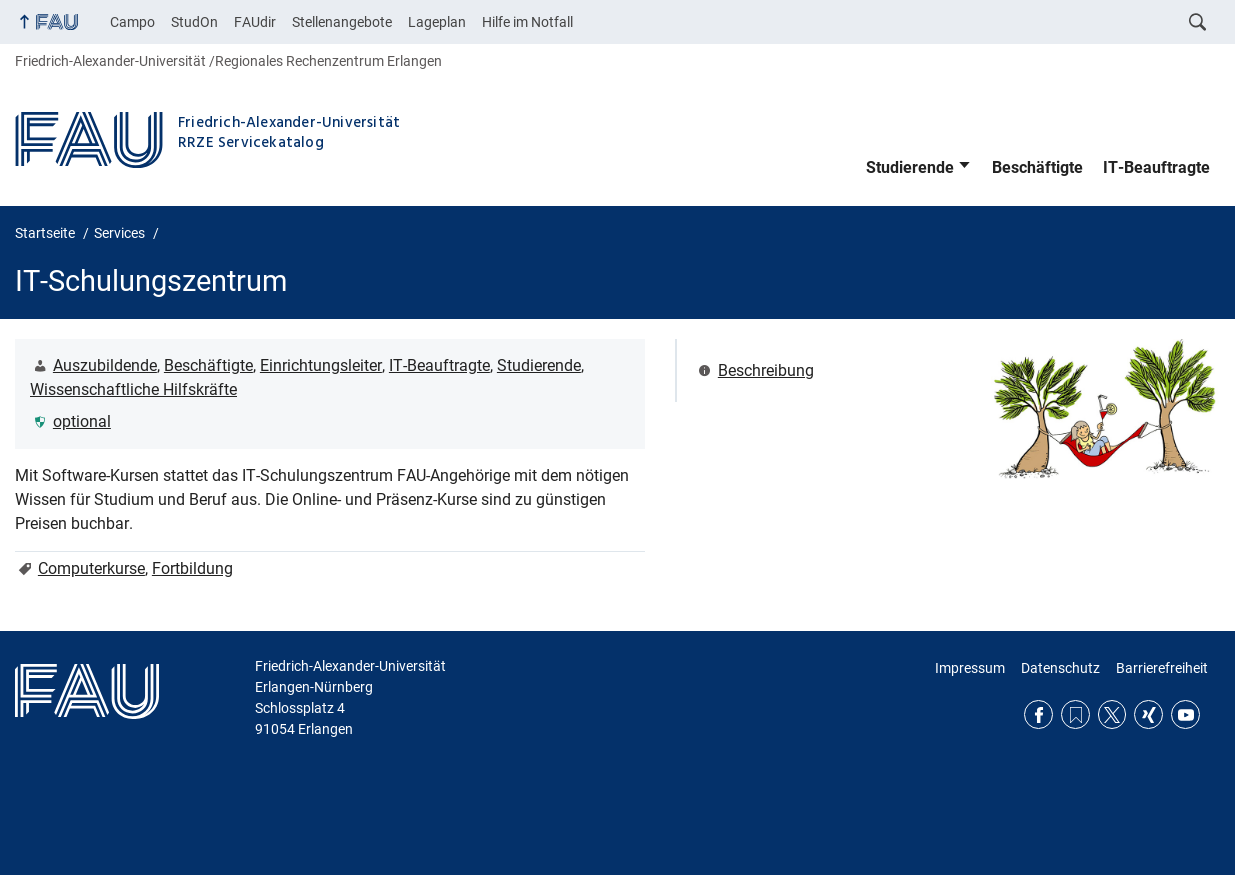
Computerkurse (91, 568)
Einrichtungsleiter (321, 365)
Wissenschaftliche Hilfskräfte (133, 389)
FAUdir (255, 22)
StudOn (194, 22)
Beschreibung (766, 370)
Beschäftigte (1037, 167)
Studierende (910, 167)
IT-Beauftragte (1156, 167)
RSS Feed (1075, 714)
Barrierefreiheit (1162, 668)
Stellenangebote (342, 22)
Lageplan (437, 22)
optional (82, 421)
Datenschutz (1060, 668)
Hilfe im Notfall (527, 22)
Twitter (1112, 714)
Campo (132, 22)
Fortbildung (192, 568)
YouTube (1185, 714)
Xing (1148, 714)
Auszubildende (105, 365)
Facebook (1038, 714)
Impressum (970, 668)
